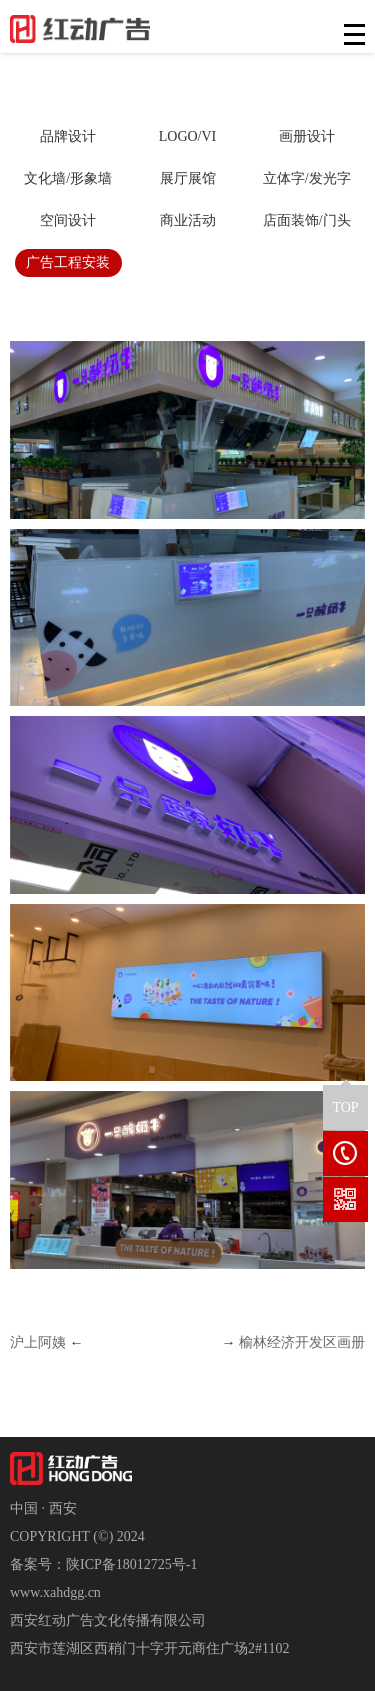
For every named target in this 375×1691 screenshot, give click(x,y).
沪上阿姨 (38, 1342)
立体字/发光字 (307, 178)
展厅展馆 (188, 178)
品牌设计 (68, 136)
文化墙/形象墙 (68, 178)
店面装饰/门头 (307, 220)
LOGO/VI (188, 136)
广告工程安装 (68, 262)
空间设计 (68, 220)
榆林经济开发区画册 (302, 1342)
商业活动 (188, 220)
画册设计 (307, 136)
